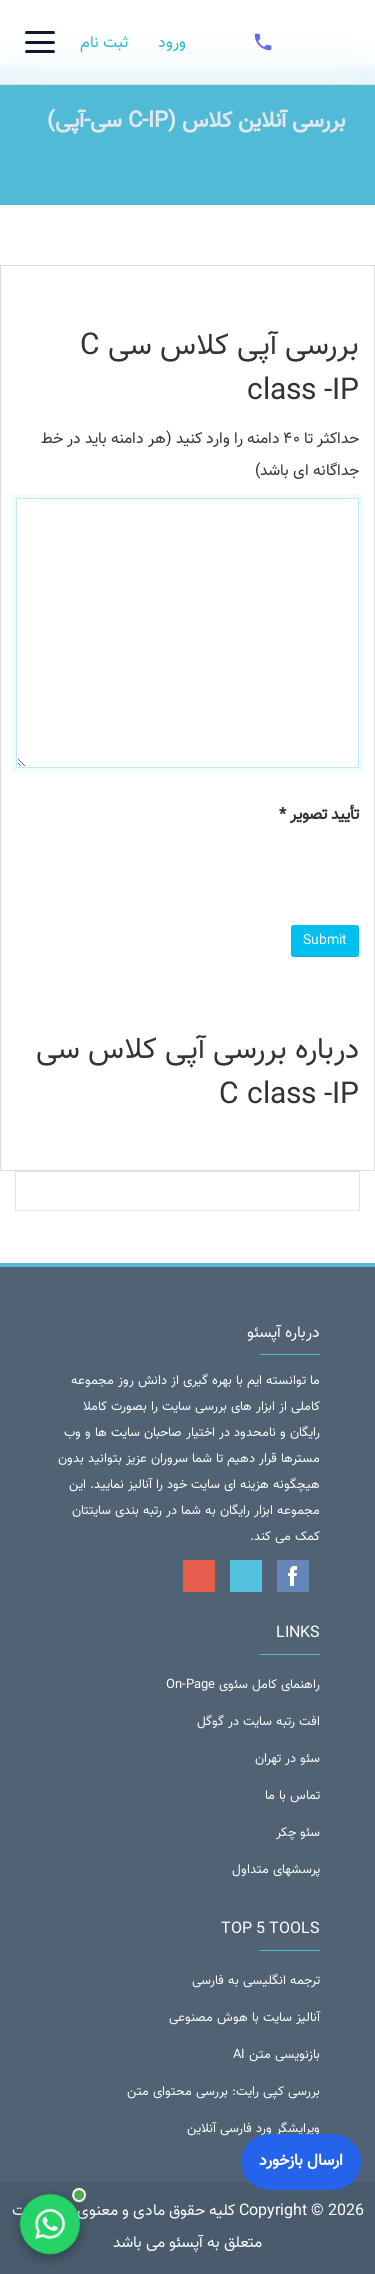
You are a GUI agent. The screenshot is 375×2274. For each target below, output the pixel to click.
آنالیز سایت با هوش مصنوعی (244, 2018)
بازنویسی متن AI (276, 2055)
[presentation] (207, 876)
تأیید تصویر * (319, 815)
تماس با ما (292, 1796)
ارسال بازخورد (301, 2161)
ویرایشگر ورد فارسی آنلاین (253, 2129)
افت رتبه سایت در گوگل (258, 1722)
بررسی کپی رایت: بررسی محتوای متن (223, 2092)
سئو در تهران (287, 1759)
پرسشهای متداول (276, 1870)
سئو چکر (298, 1833)
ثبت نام (104, 43)
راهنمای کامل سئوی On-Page (243, 1685)
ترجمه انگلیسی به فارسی (256, 1981)
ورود (172, 43)
